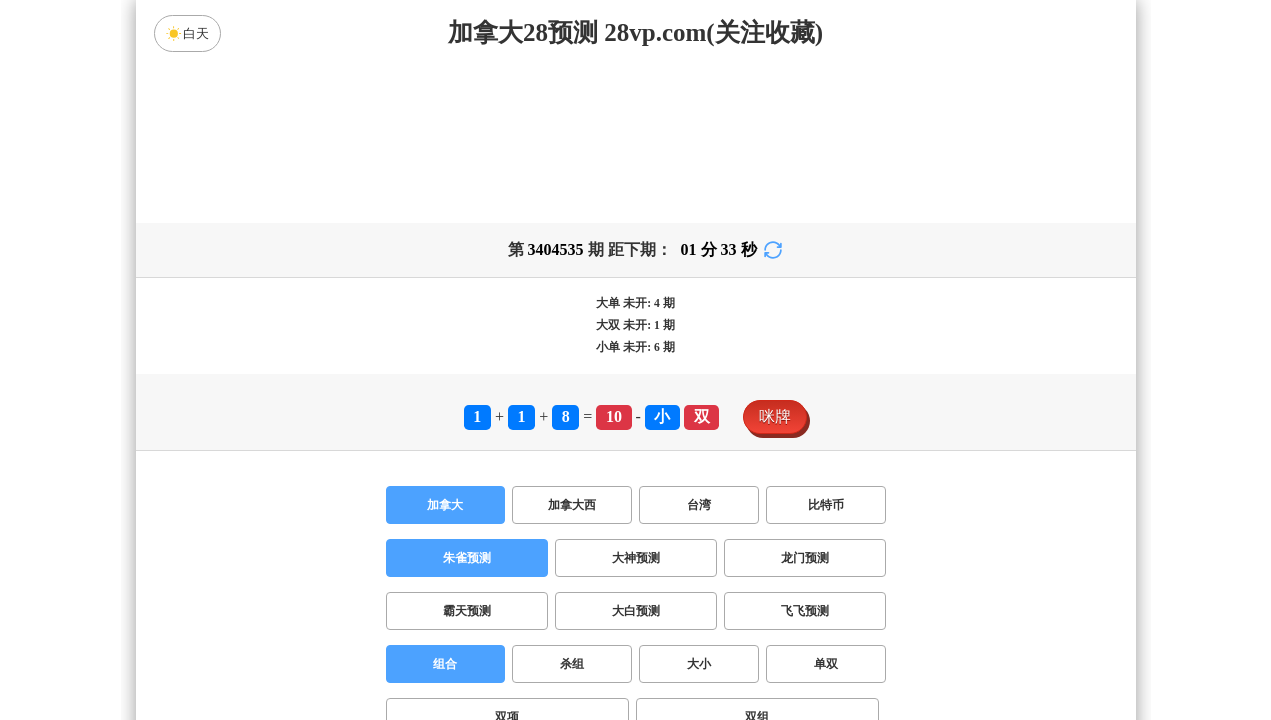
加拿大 (445, 348)
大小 (699, 507)
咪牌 (775, 259)
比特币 (826, 348)
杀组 (572, 507)
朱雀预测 (467, 401)
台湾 (699, 348)
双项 (507, 560)
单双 (826, 507)
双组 (757, 560)
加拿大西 (572, 348)
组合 (445, 507)
